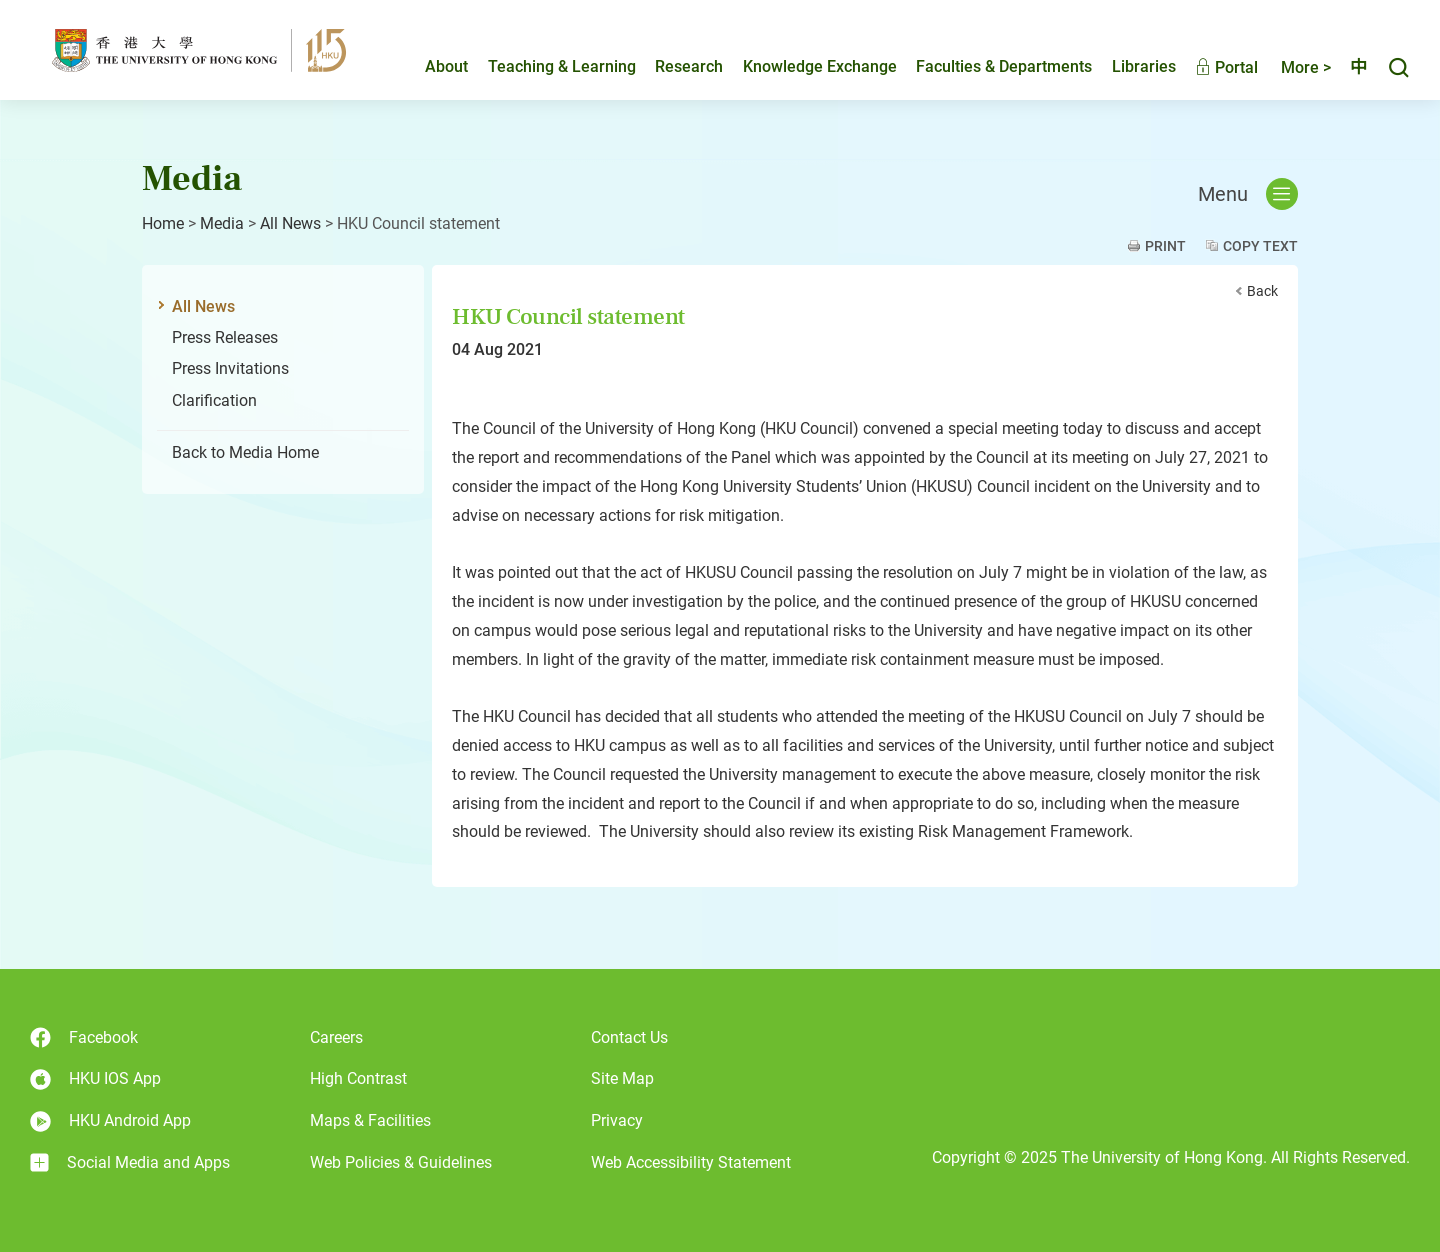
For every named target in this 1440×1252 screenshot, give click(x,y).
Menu (1248, 194)
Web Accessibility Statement (691, 1162)
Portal (1209, 67)
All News (290, 223)
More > (1289, 67)
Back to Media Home (245, 452)
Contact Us (629, 1037)
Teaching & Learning (545, 66)
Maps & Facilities (370, 1120)
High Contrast (358, 1078)
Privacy (617, 1120)
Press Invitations (230, 368)
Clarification (214, 400)
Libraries (1127, 66)
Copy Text (1260, 246)
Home (163, 223)
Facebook (84, 1037)
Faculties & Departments (987, 66)
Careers (336, 1037)
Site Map (622, 1078)
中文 (1350, 67)
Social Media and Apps (130, 1163)
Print (1165, 246)
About (429, 66)
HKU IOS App (95, 1079)
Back (1262, 291)
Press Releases (225, 337)
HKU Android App (110, 1121)
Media (222, 223)
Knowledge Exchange (803, 66)
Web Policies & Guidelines (401, 1162)
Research (672, 66)
